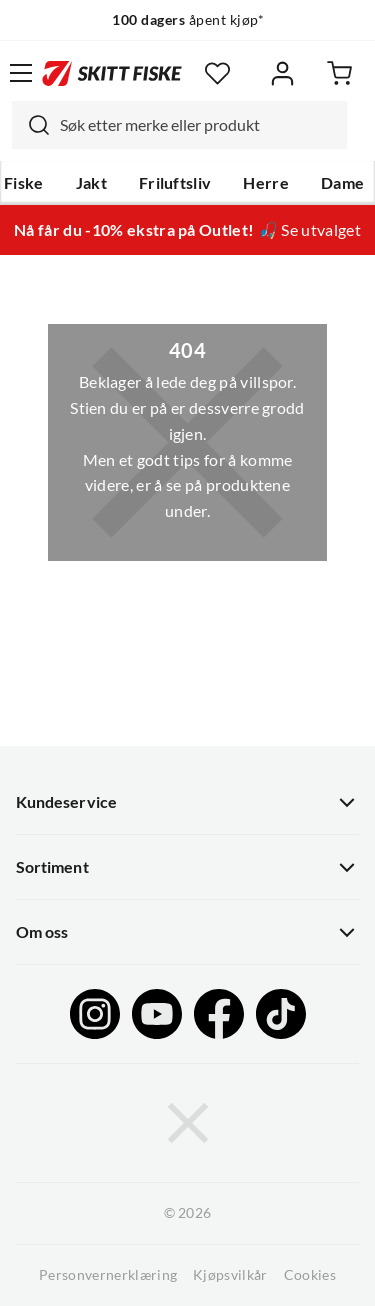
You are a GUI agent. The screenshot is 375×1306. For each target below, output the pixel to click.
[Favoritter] (217, 73)
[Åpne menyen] (21, 73)
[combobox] (179, 125)
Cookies (310, 1275)
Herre (266, 183)
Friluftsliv (175, 183)
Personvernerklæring (108, 1275)
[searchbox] (198, 125)
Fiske (24, 183)
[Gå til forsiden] (112, 73)
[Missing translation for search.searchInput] (31, 125)
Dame (342, 183)
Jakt (91, 183)
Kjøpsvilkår (230, 1275)
